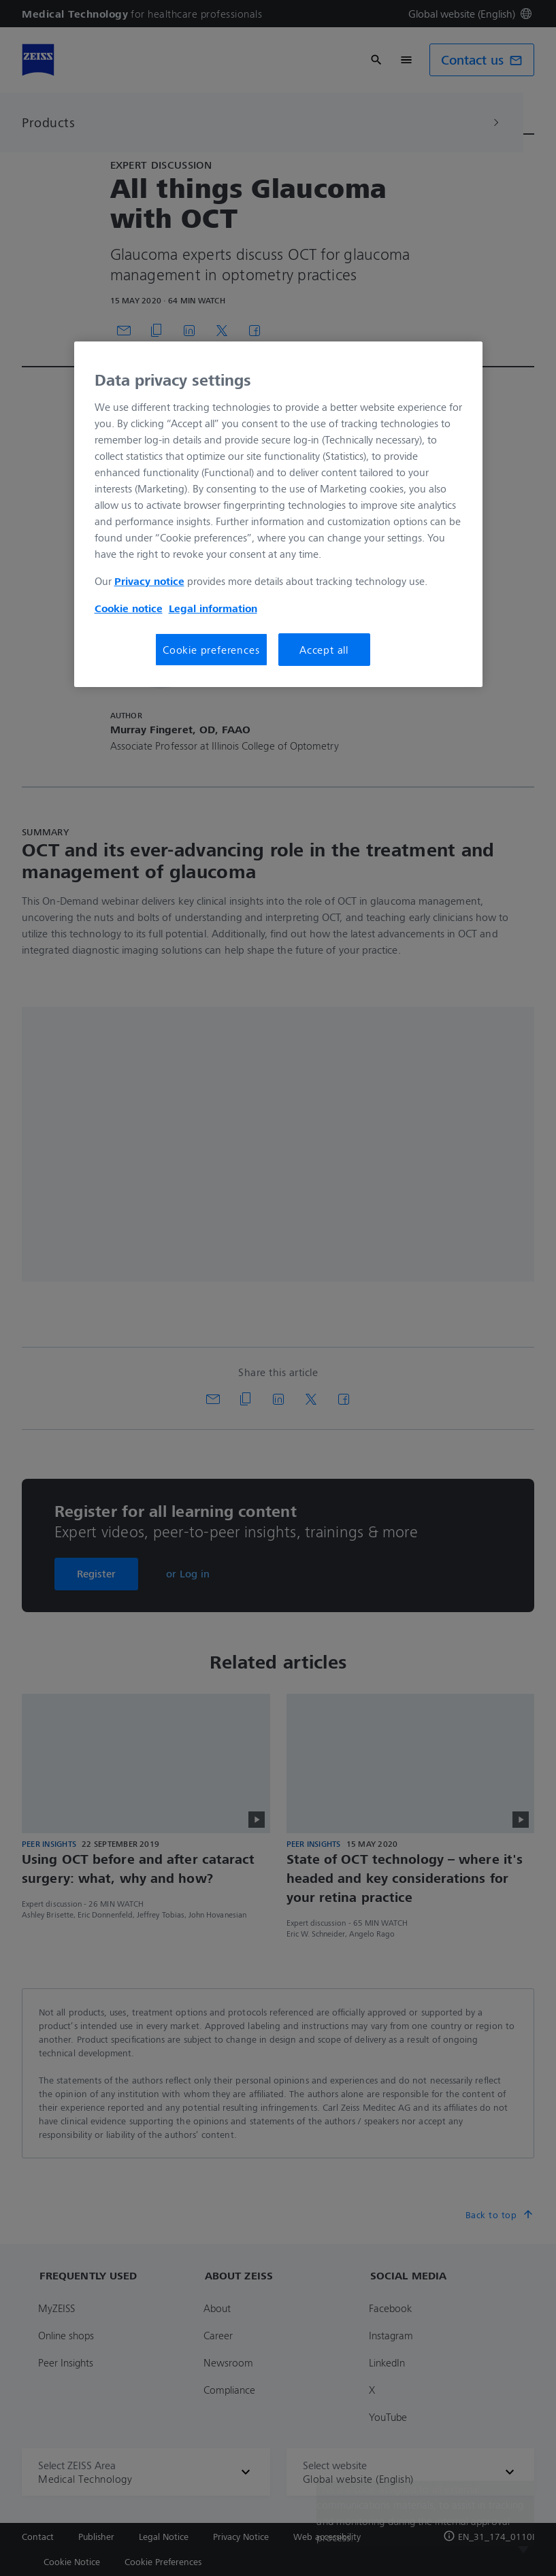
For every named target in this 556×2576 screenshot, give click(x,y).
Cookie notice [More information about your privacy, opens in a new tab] (129, 608)
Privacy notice (149, 580)
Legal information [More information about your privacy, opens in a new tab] (213, 608)
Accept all (323, 649)
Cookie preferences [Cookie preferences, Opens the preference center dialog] (211, 649)
